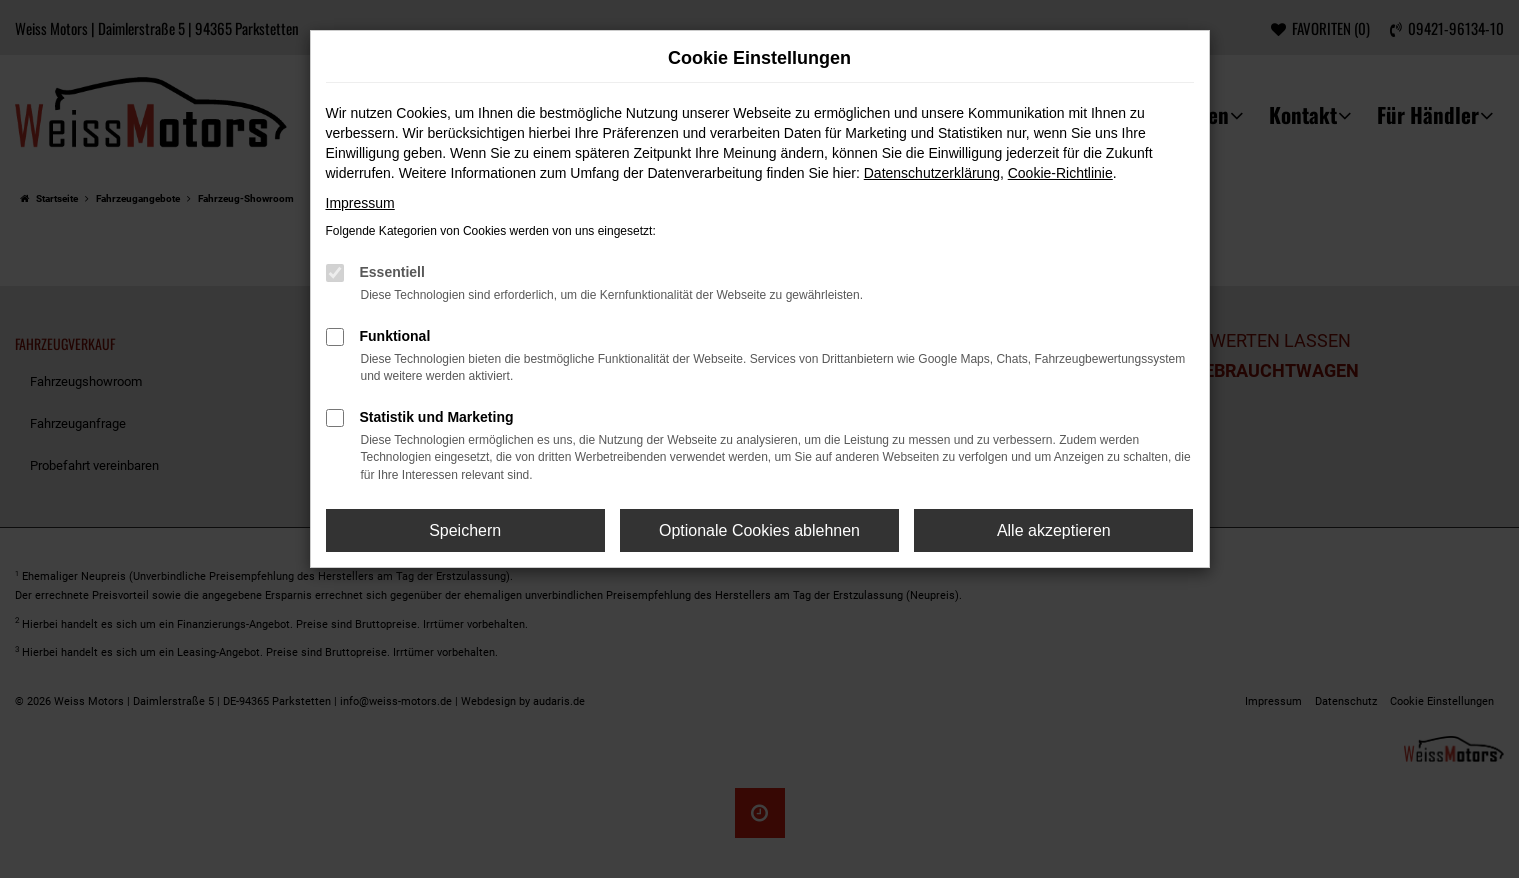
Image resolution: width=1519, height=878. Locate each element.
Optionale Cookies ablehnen (759, 530)
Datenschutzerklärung (932, 173)
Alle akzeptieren (1054, 530)
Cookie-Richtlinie (1060, 173)
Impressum (360, 203)
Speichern (465, 530)
